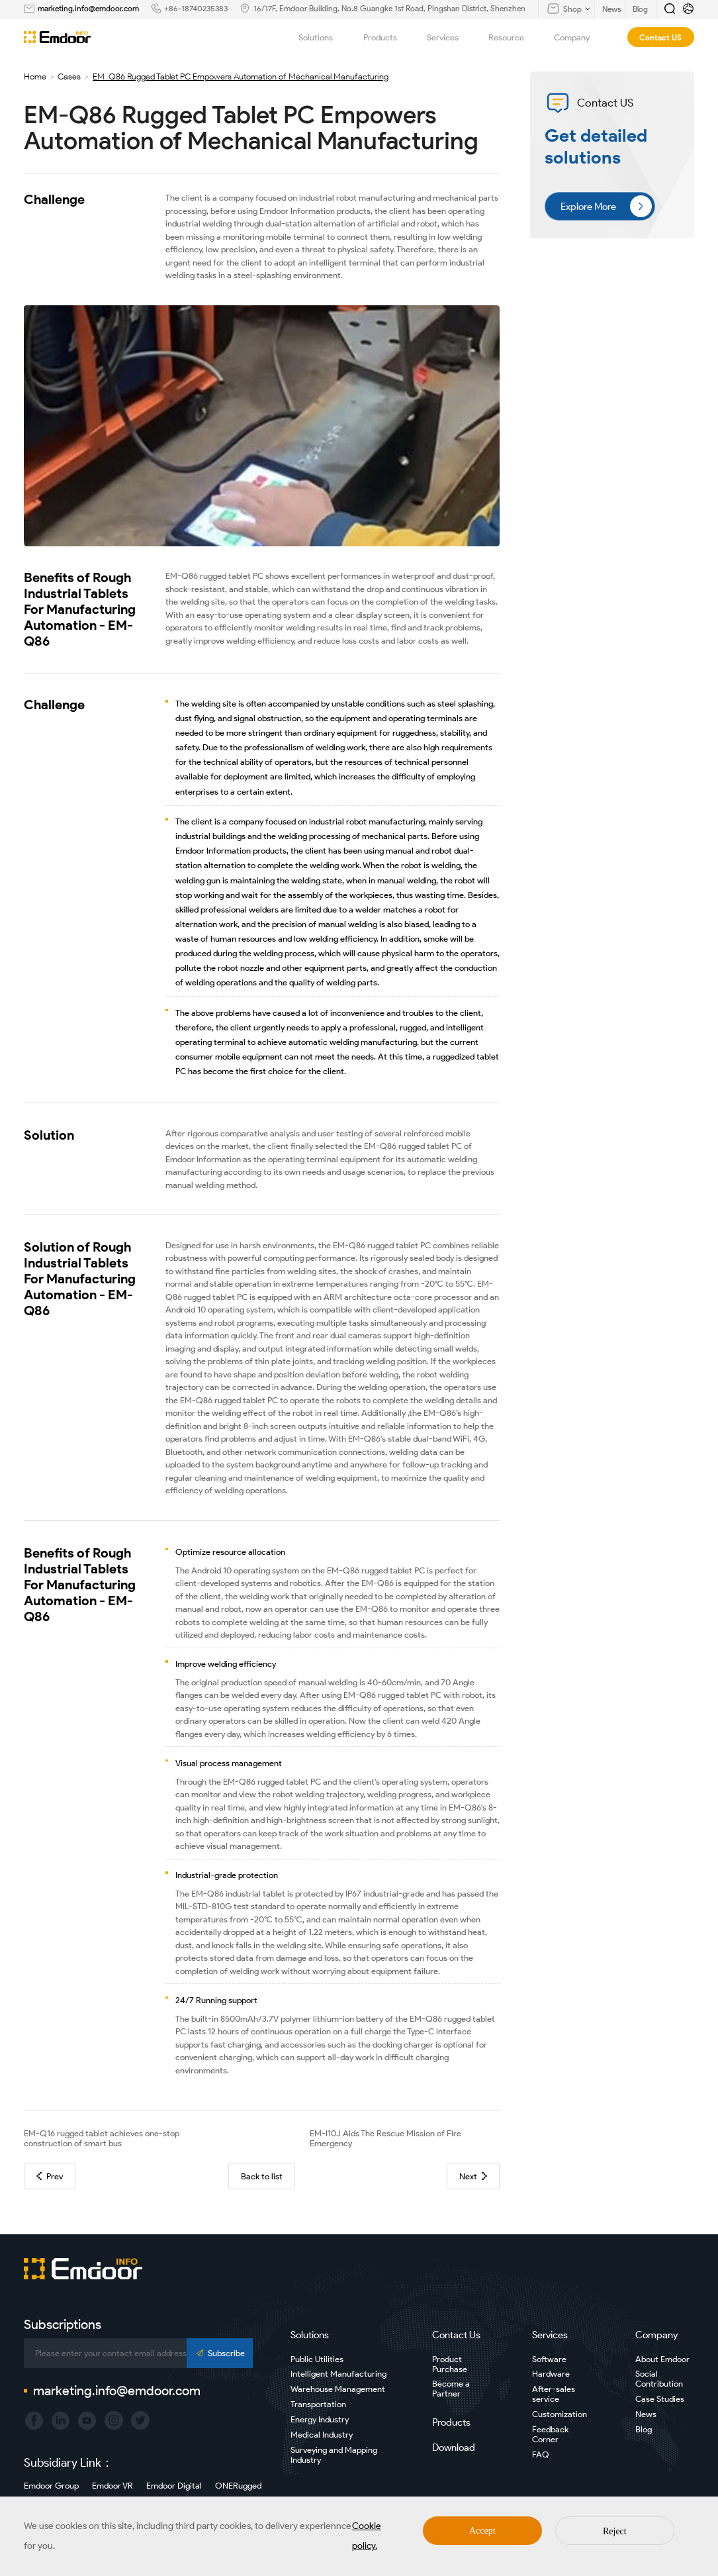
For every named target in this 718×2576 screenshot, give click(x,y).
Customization (559, 2414)
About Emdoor (662, 2359)
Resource (513, 37)
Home (35, 76)
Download (453, 2447)
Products (387, 37)
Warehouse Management (338, 2389)
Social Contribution (659, 2379)
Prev (49, 2176)
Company (579, 37)
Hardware (551, 2374)
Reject (615, 2531)
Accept (482, 2531)
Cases (69, 76)
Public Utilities (317, 2359)
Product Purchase (449, 2364)
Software (549, 2359)
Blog (643, 2429)
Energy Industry (320, 2419)
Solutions (322, 37)
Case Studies (659, 2399)
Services (450, 37)
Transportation (318, 2404)
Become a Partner (451, 2389)
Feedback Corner (550, 2434)
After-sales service (553, 2394)
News (645, 2414)
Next (473, 2176)
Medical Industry (322, 2435)
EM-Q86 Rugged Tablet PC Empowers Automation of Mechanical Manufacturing (240, 76)
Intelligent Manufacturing (338, 2374)
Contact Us (456, 2335)
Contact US (660, 37)
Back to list (262, 2176)
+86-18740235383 (196, 8)
